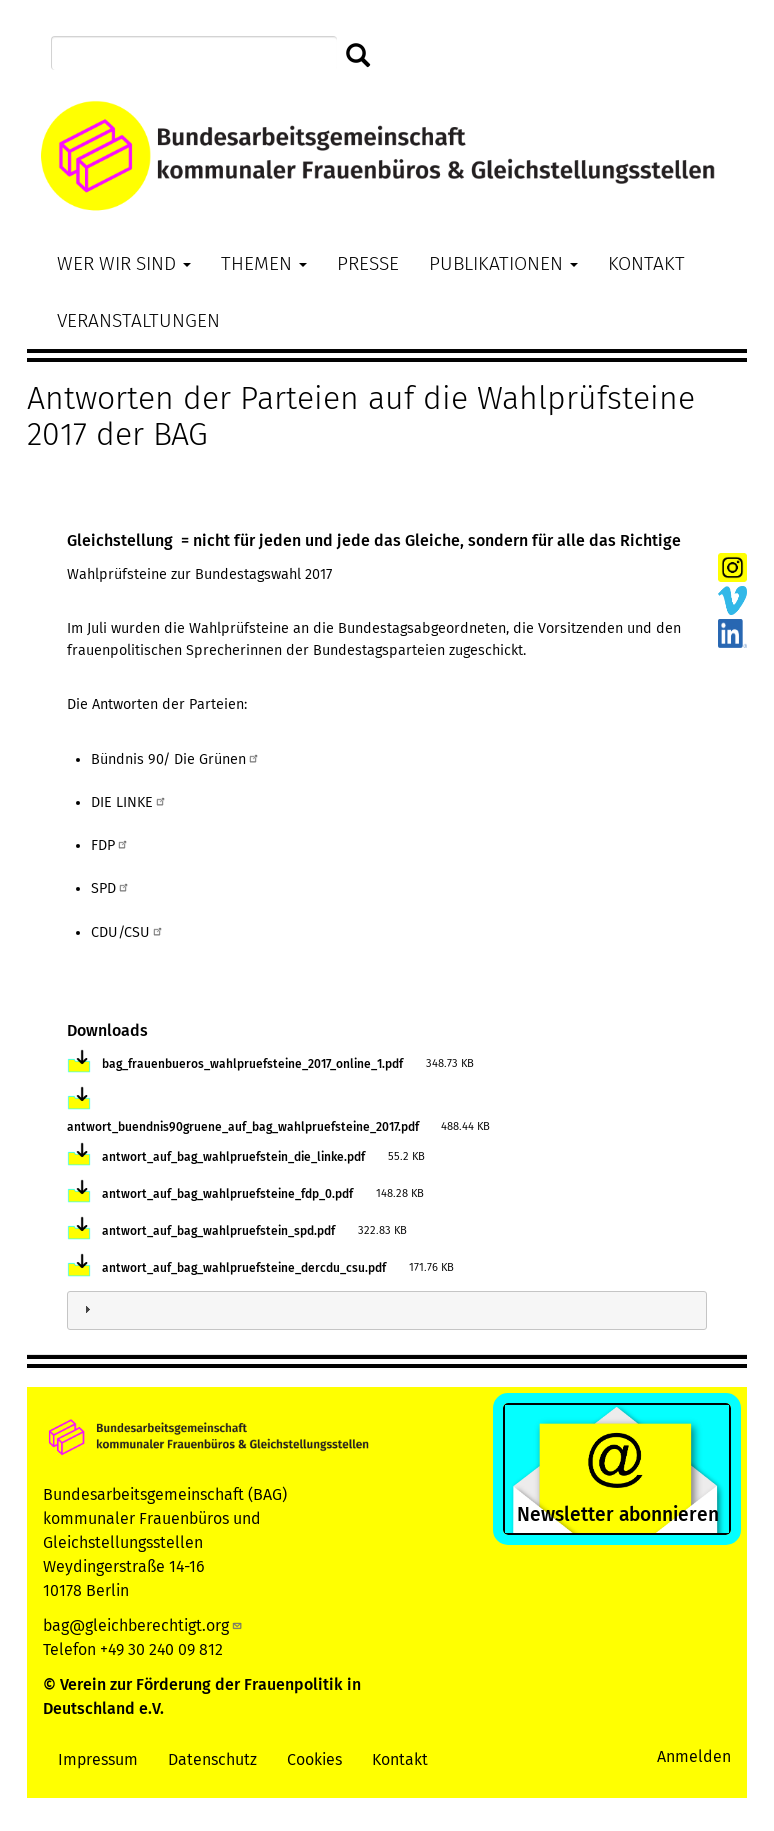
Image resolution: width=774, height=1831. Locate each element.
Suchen (358, 56)
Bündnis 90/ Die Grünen (175, 759)
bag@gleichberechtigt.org (143, 1625)
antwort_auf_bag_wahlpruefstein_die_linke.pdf (233, 1157)
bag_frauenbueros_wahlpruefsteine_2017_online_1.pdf (252, 1064)
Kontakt (646, 263)
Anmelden (694, 1756)
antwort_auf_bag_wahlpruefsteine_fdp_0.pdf (227, 1194)
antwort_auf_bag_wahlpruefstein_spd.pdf (218, 1231)
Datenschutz (212, 1759)
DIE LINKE (129, 802)
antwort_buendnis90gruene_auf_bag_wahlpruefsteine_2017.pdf (243, 1127)
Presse (368, 263)
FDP (110, 845)
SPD (110, 888)
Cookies (314, 1759)
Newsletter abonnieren (618, 1514)
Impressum (98, 1759)
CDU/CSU (127, 932)
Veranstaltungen (138, 320)
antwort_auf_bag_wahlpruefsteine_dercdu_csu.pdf (244, 1268)
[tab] (387, 1310)
